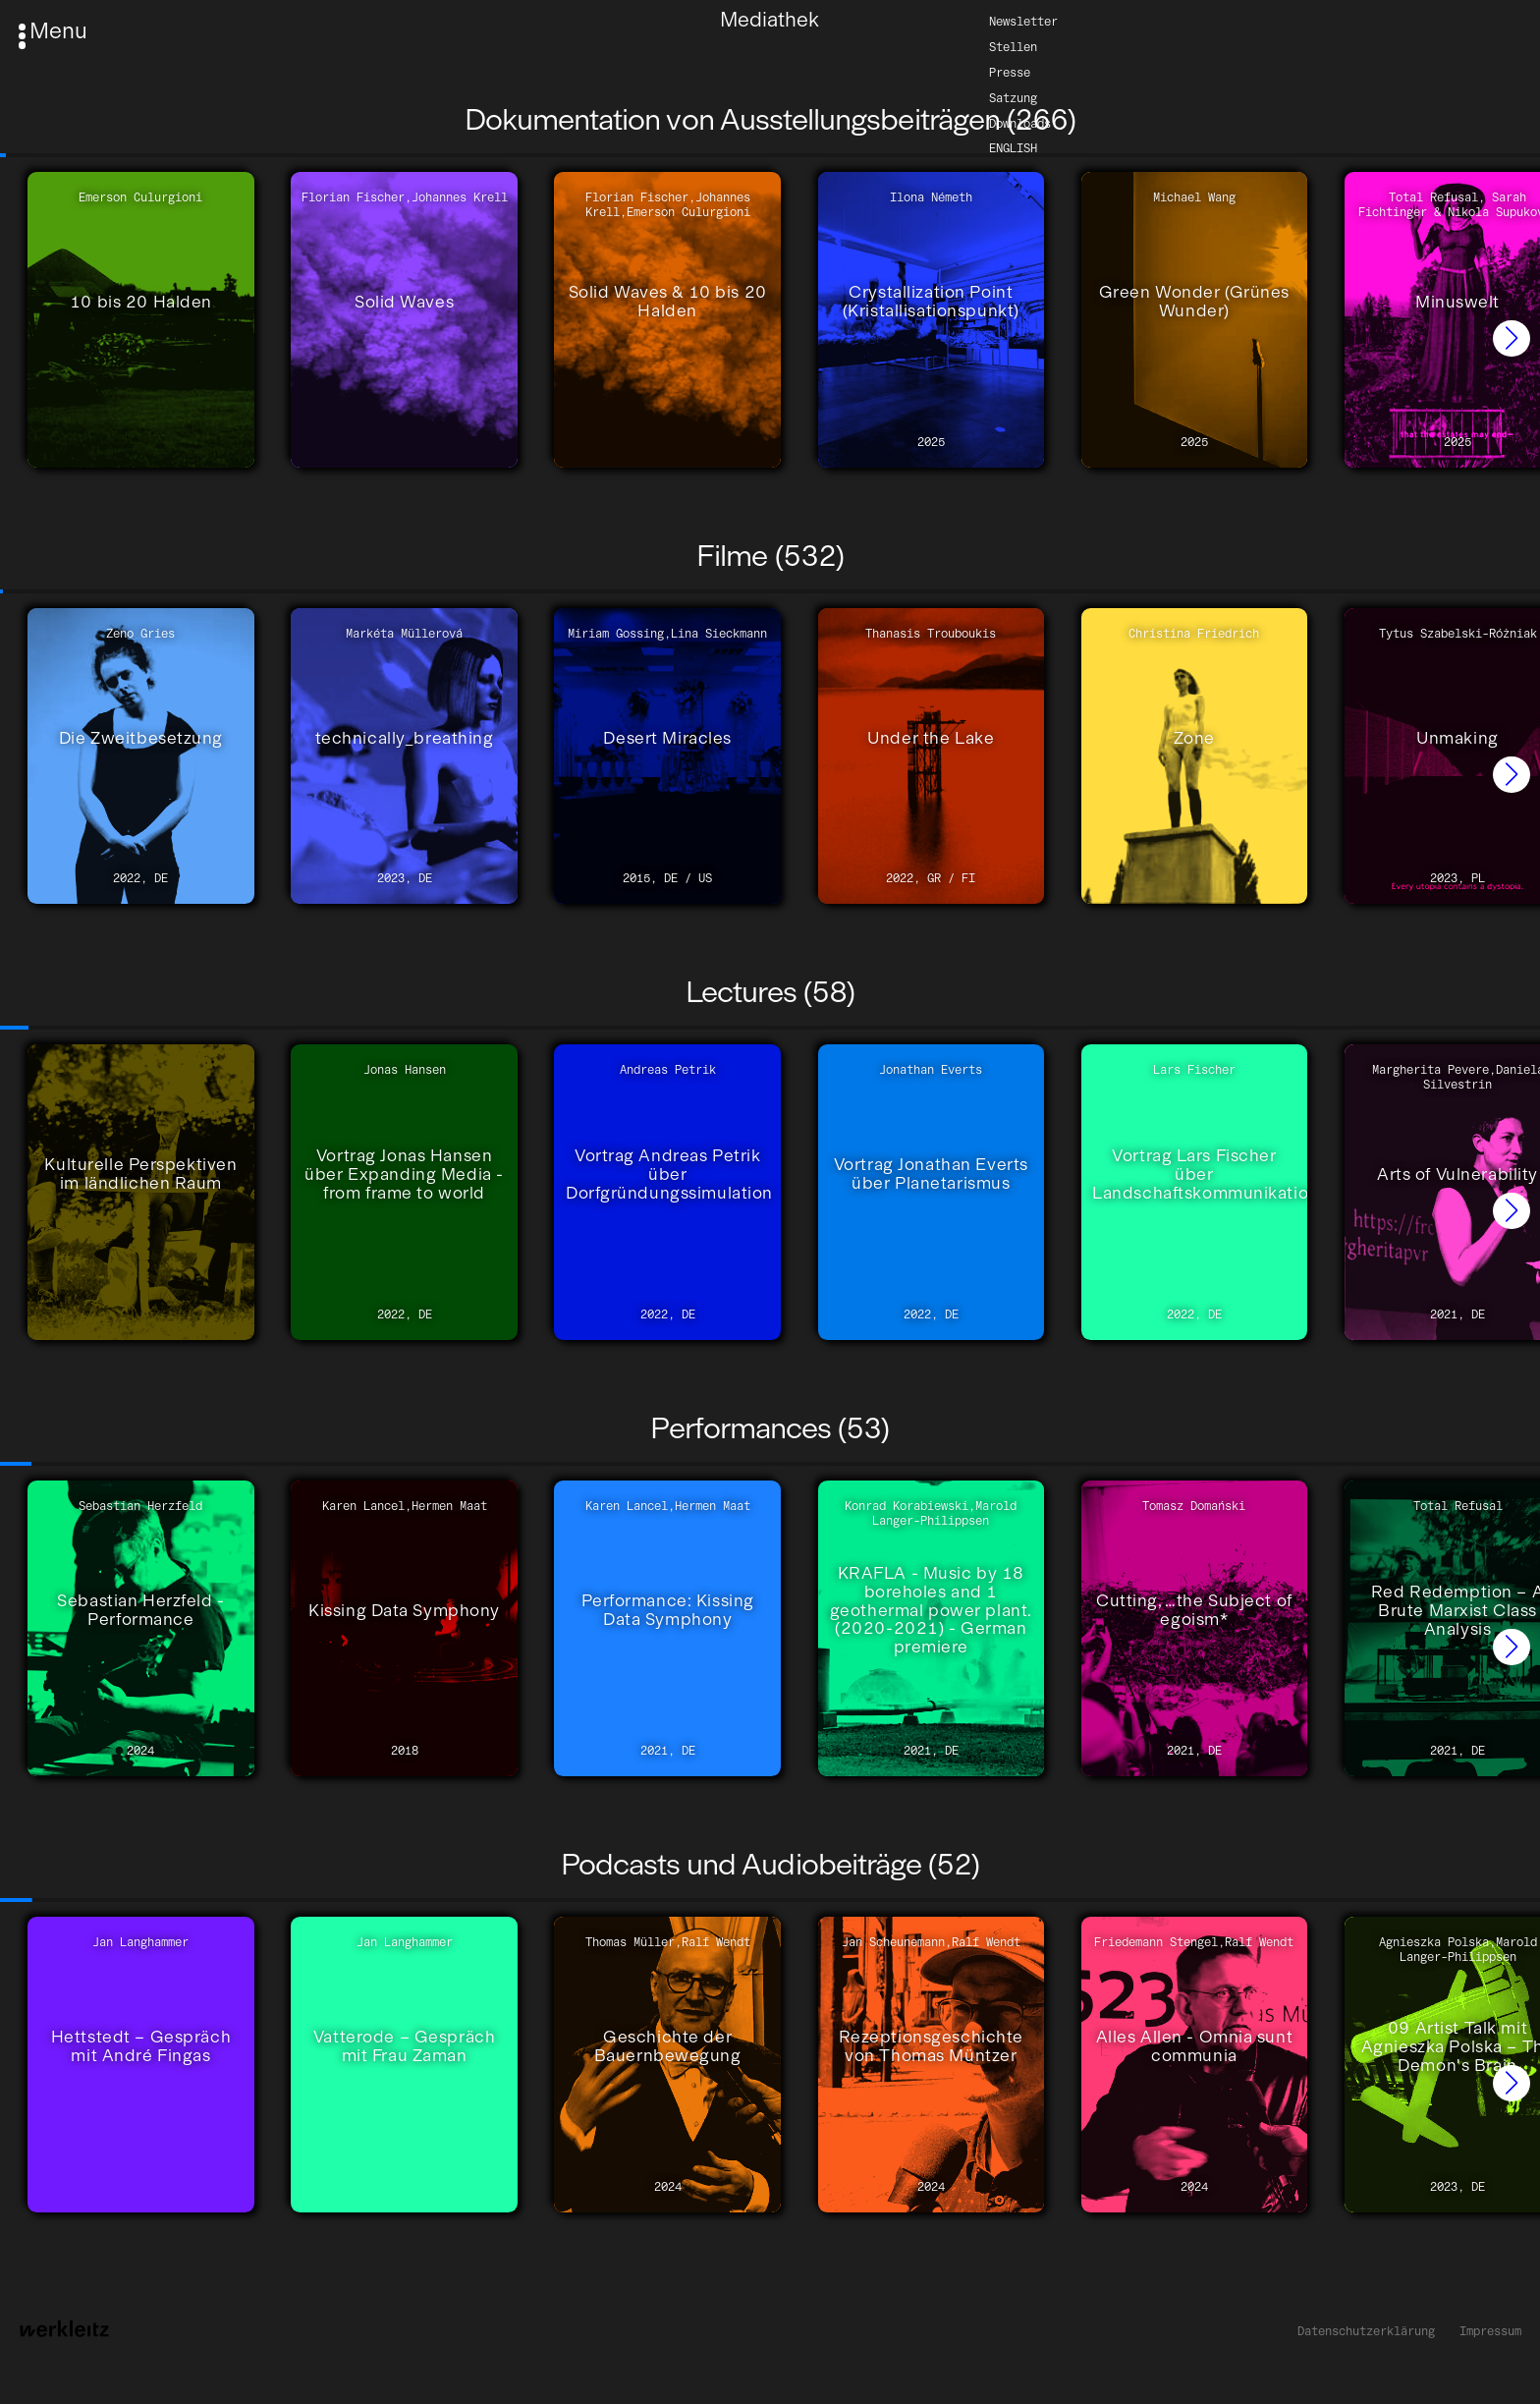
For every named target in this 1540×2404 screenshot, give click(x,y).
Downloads (1020, 122)
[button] (1511, 339)
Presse (1009, 71)
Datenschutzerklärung (1366, 2331)
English (1013, 147)
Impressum (1490, 2331)
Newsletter (1023, 20)
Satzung (1013, 96)
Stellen (1013, 45)
